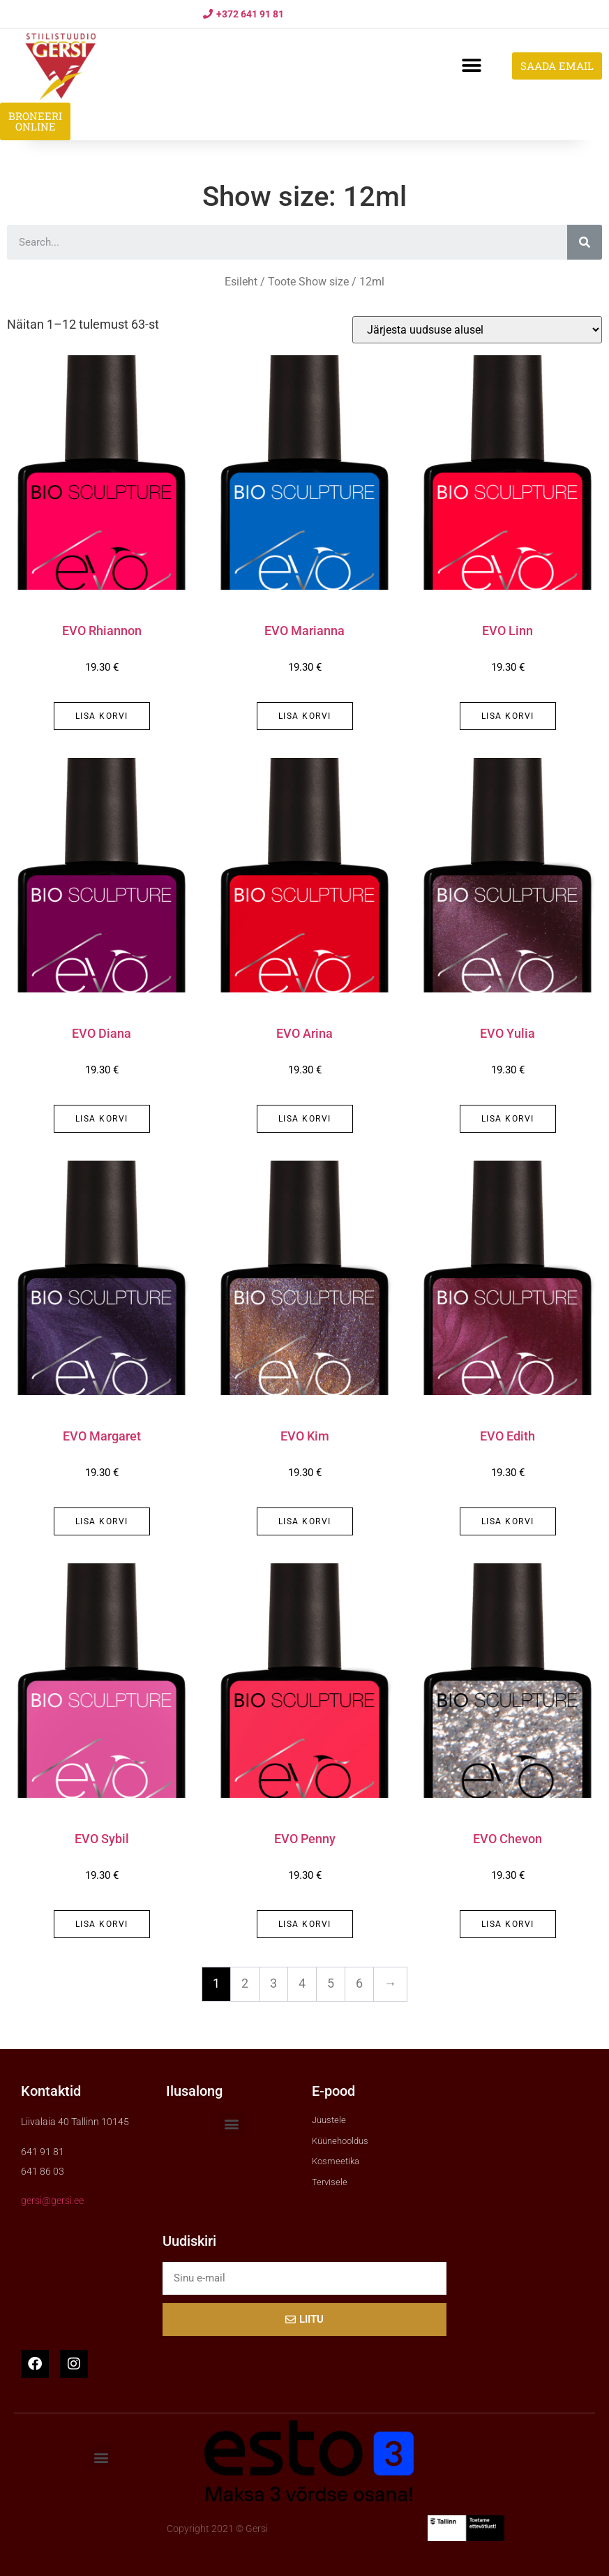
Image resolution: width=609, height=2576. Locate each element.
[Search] (584, 242)
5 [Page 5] (330, 1983)
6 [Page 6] (359, 1983)
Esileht (241, 281)
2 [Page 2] (244, 1983)
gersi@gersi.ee (52, 2200)
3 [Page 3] (273, 1983)
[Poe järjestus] (477, 329)
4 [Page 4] (302, 1983)
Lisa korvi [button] (101, 716)
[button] (471, 66)
